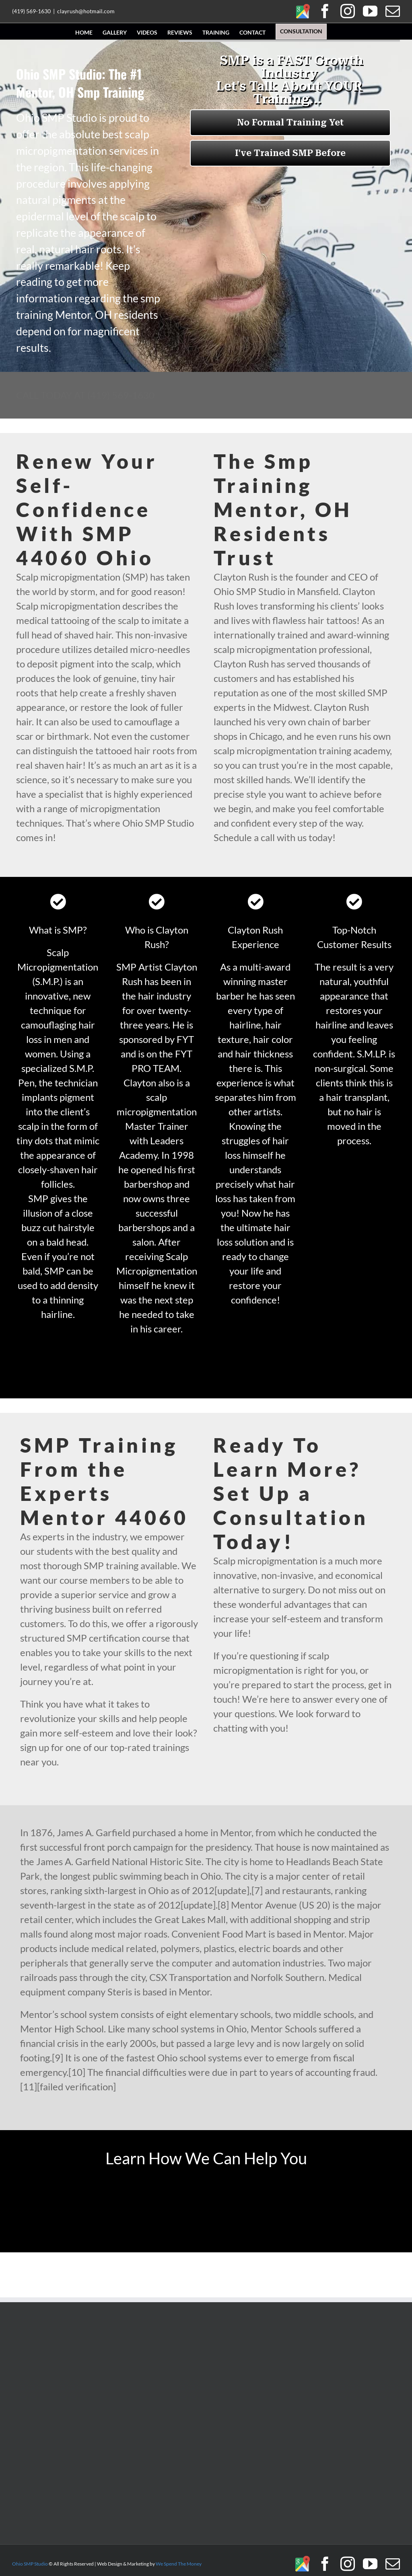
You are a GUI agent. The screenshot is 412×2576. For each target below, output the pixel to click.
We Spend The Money (179, 2564)
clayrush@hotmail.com (86, 11)
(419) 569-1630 (31, 11)
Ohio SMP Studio (30, 2564)
